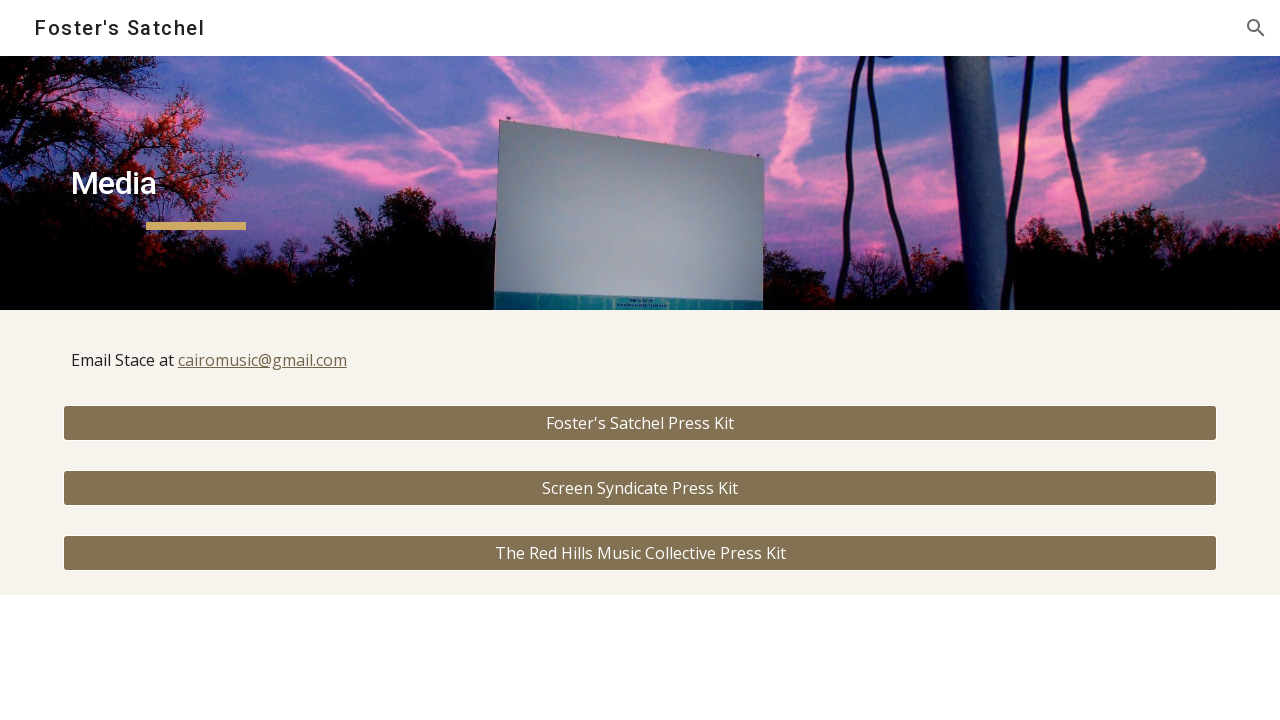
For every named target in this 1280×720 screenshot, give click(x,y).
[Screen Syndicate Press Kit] (640, 488)
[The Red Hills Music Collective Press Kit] (640, 553)
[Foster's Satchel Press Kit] (640, 423)
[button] (1256, 28)
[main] (196, 183)
